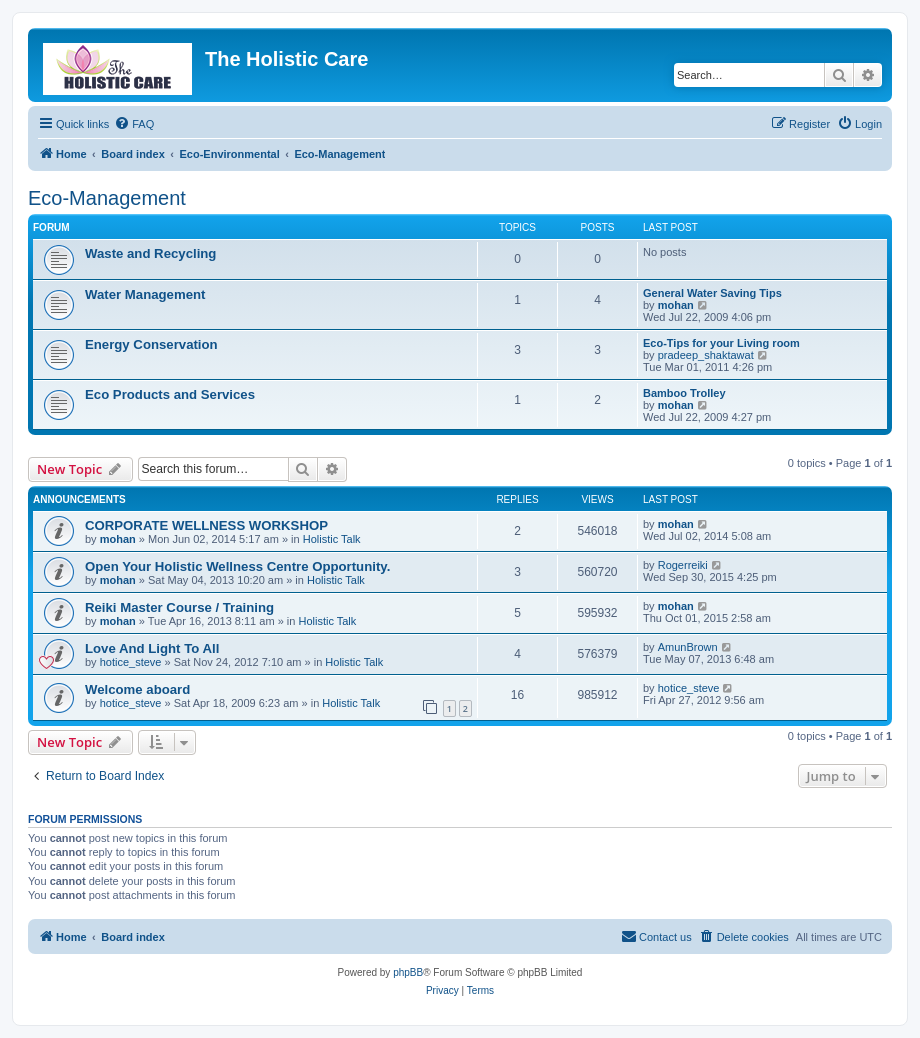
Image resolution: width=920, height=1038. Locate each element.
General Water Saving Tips (712, 293)
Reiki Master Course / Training (179, 607)
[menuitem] (134, 124)
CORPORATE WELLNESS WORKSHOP (206, 525)
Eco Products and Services (170, 394)
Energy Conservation (151, 344)
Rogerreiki (683, 565)
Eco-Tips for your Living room (721, 343)
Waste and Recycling (150, 253)
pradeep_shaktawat (706, 355)
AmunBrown (688, 647)
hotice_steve (131, 662)
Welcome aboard (137, 689)
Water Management (145, 294)
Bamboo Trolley (684, 393)
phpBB (408, 972)
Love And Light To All (152, 648)
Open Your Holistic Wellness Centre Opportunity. (237, 566)
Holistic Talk (332, 539)
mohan (676, 305)
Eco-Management (107, 198)
